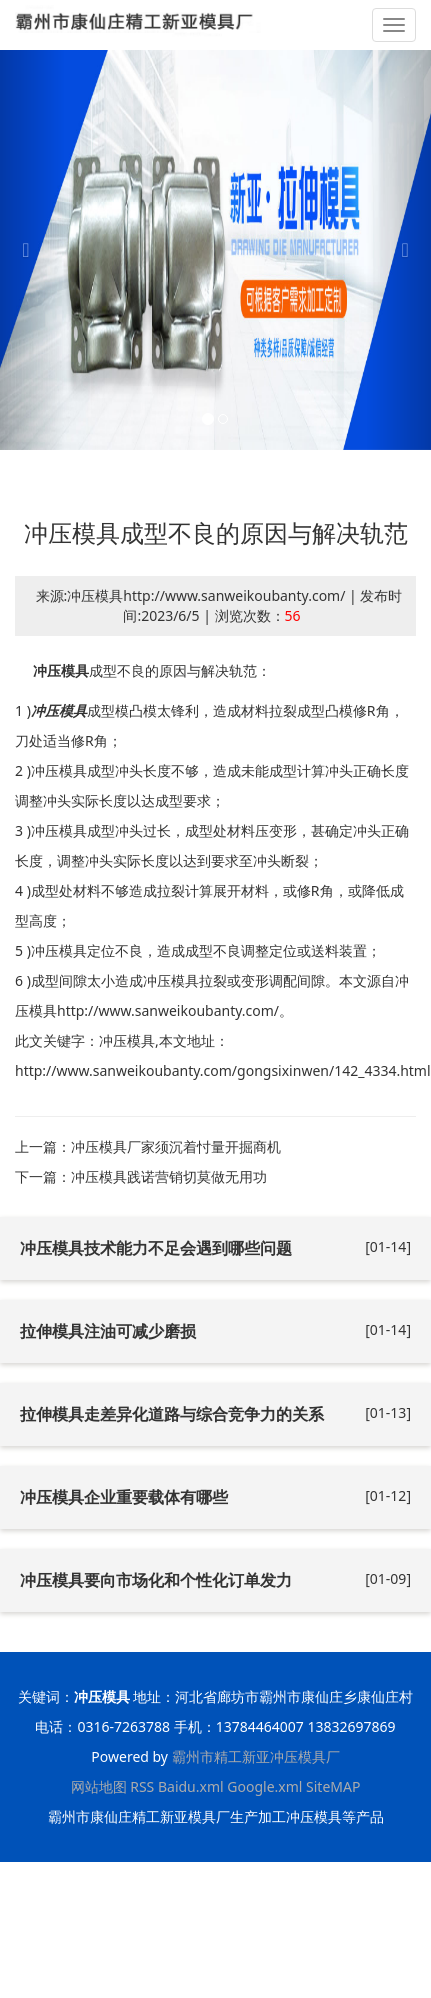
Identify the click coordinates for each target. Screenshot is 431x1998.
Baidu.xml (191, 1786)
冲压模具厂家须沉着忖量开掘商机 (176, 1146)
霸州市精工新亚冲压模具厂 (256, 1756)
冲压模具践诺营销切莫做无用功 (169, 1176)
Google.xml (264, 1786)
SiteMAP (333, 1786)
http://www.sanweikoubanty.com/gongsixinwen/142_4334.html (223, 1070)
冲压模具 (60, 670)
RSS (142, 1786)
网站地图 (99, 1786)
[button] (32, 250)
